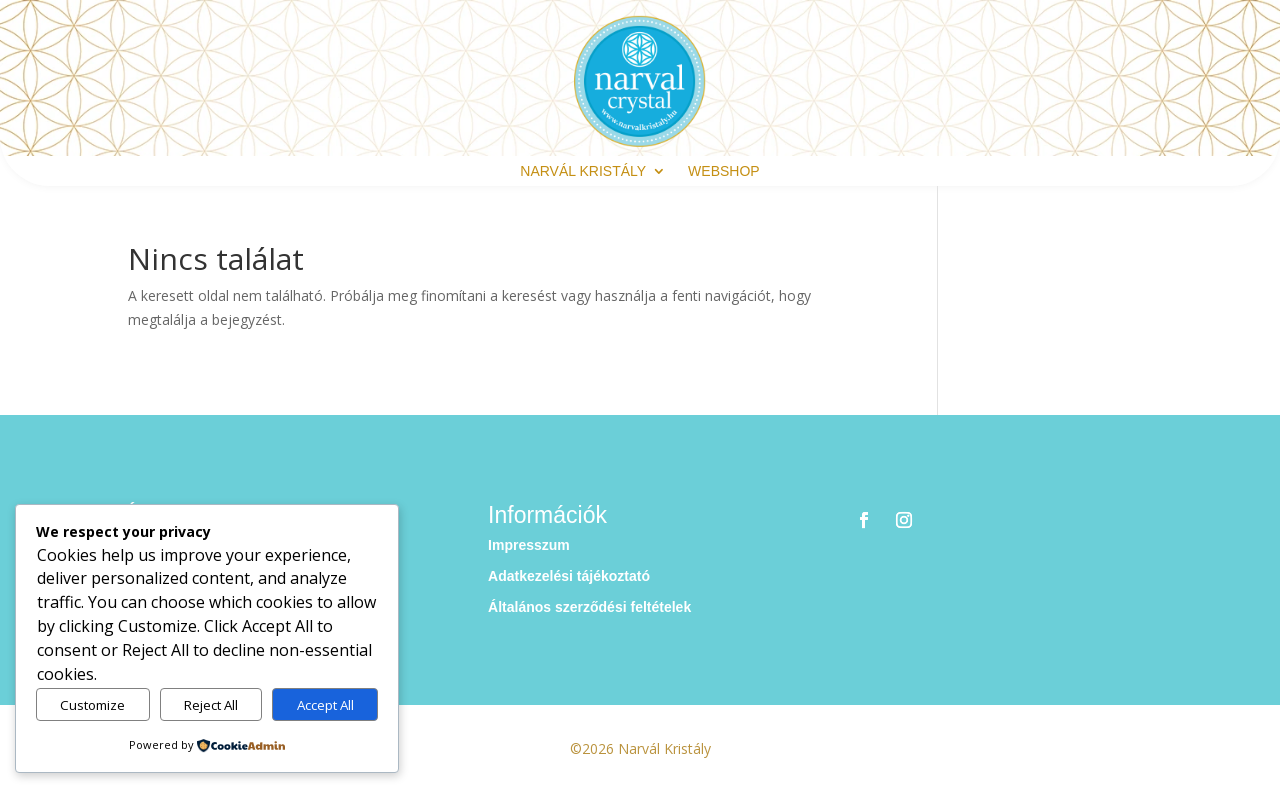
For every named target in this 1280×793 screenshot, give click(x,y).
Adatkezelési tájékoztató (569, 576)
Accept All (325, 705)
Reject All (211, 705)
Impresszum (529, 545)
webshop (724, 171)
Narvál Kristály (583, 171)
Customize (92, 705)
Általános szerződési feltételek (589, 607)
